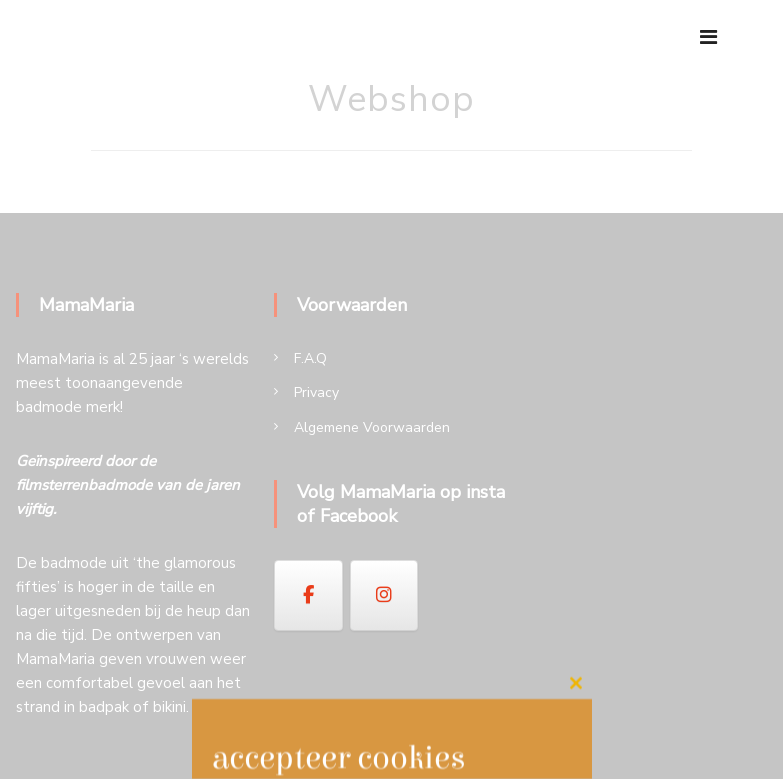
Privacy (316, 392)
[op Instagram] (384, 595)
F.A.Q (310, 358)
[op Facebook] (308, 595)
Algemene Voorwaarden (372, 427)
